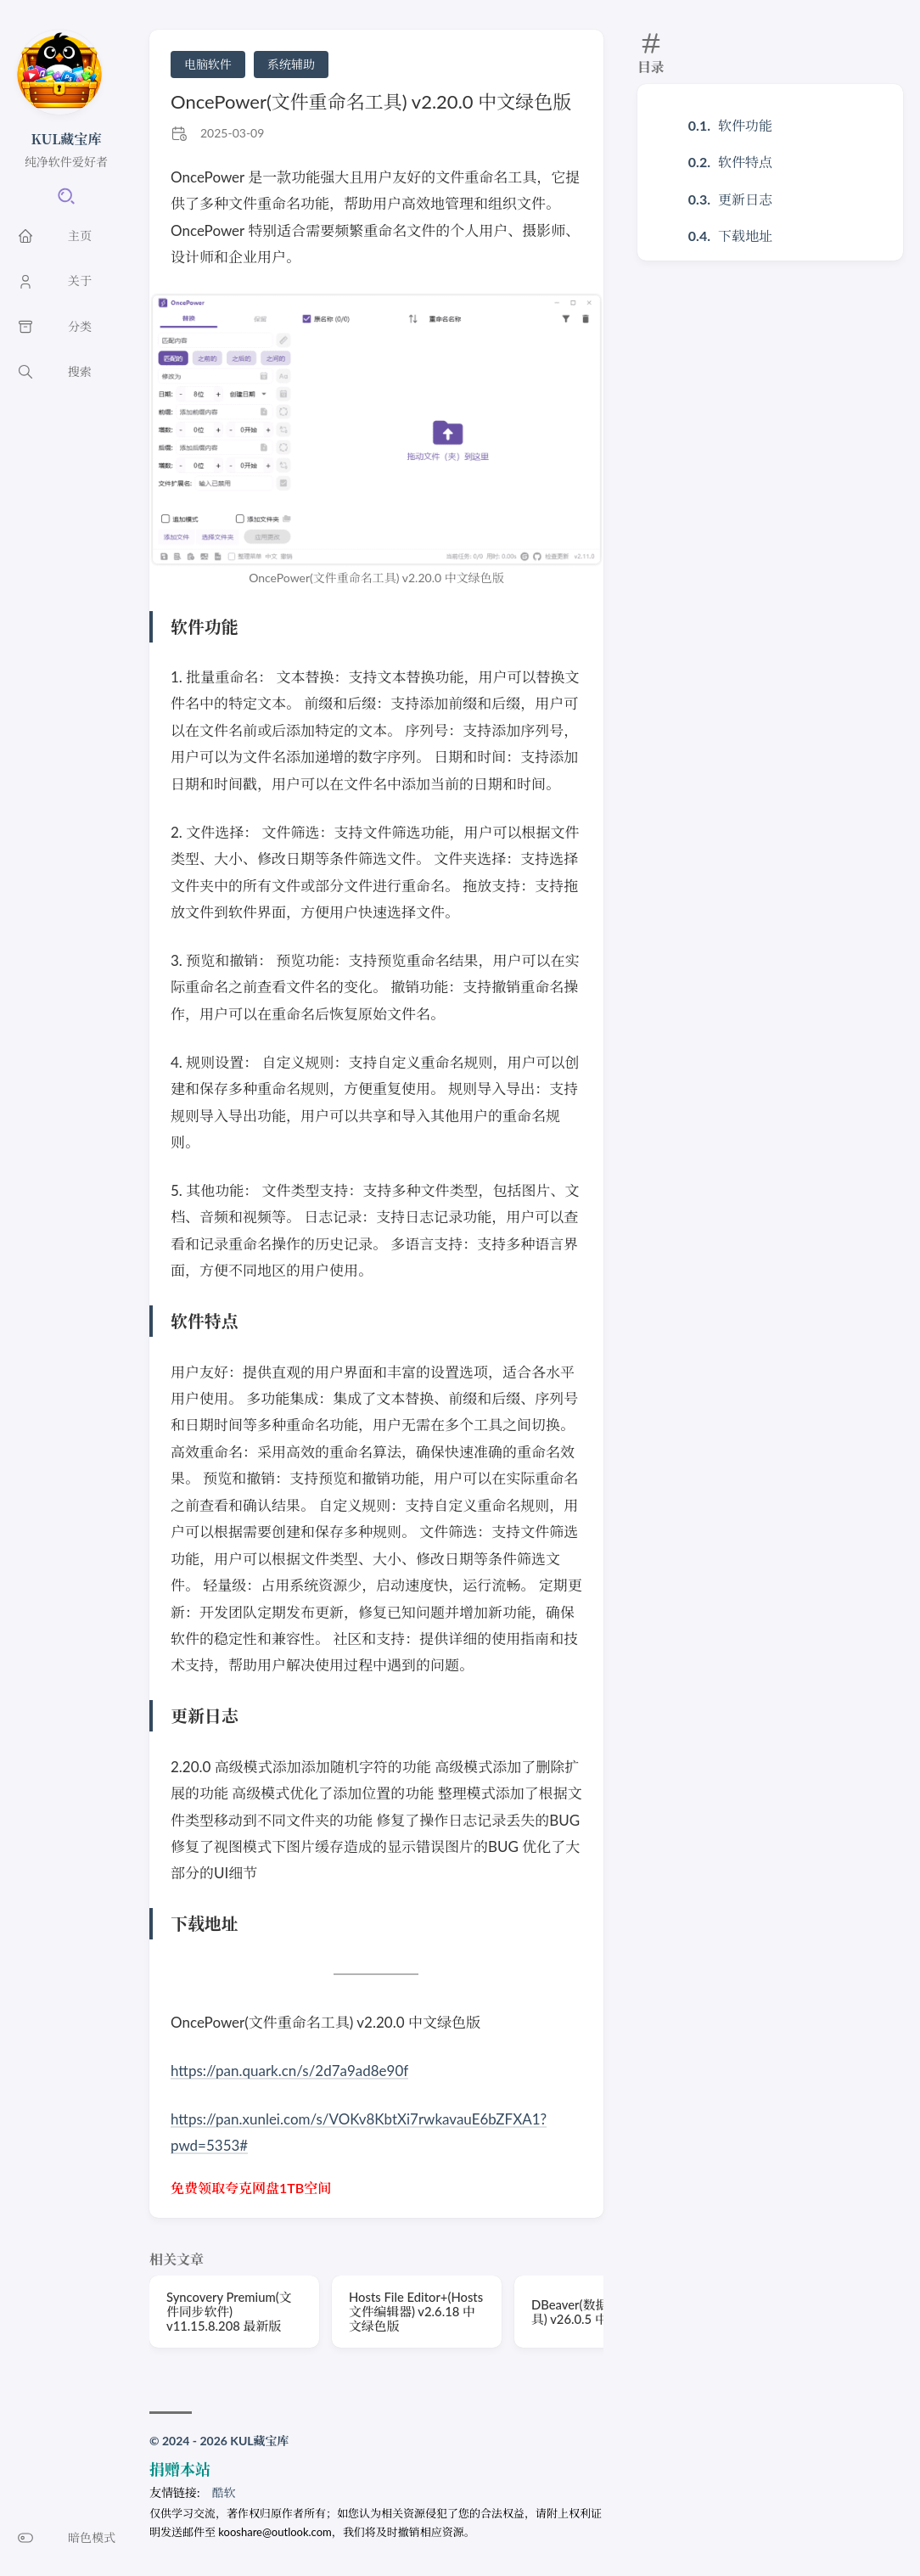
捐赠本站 (179, 2469)
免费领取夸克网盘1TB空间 (251, 2188)
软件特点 (745, 162)
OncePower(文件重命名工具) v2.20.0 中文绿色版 (371, 101)
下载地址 (745, 235)
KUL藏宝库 (66, 139)
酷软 (224, 2492)
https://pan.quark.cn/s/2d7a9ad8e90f (290, 2070)
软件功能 (745, 125)
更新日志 (745, 199)
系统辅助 (291, 64)
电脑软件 (208, 64)
